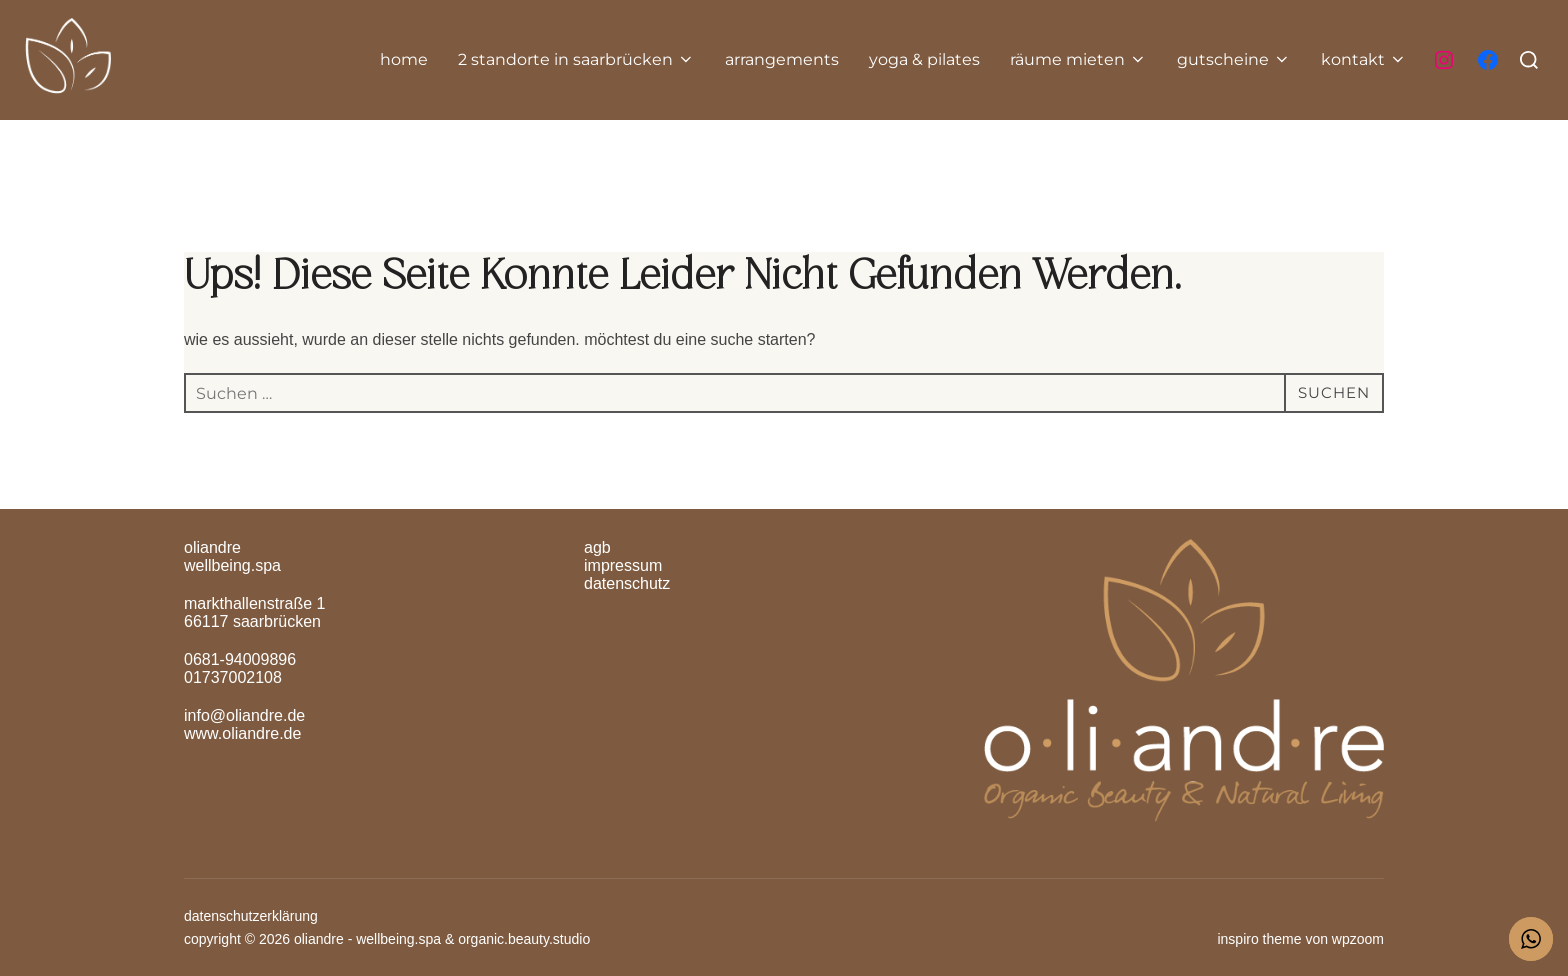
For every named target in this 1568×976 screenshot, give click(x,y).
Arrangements (782, 59)
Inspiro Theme (1259, 939)
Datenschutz (627, 583)
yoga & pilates (924, 59)
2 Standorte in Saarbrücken (576, 59)
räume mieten (1078, 59)
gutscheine (1234, 59)
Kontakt (1364, 59)
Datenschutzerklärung (251, 916)
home (404, 59)
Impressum (623, 565)
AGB (597, 547)
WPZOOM (1358, 939)
